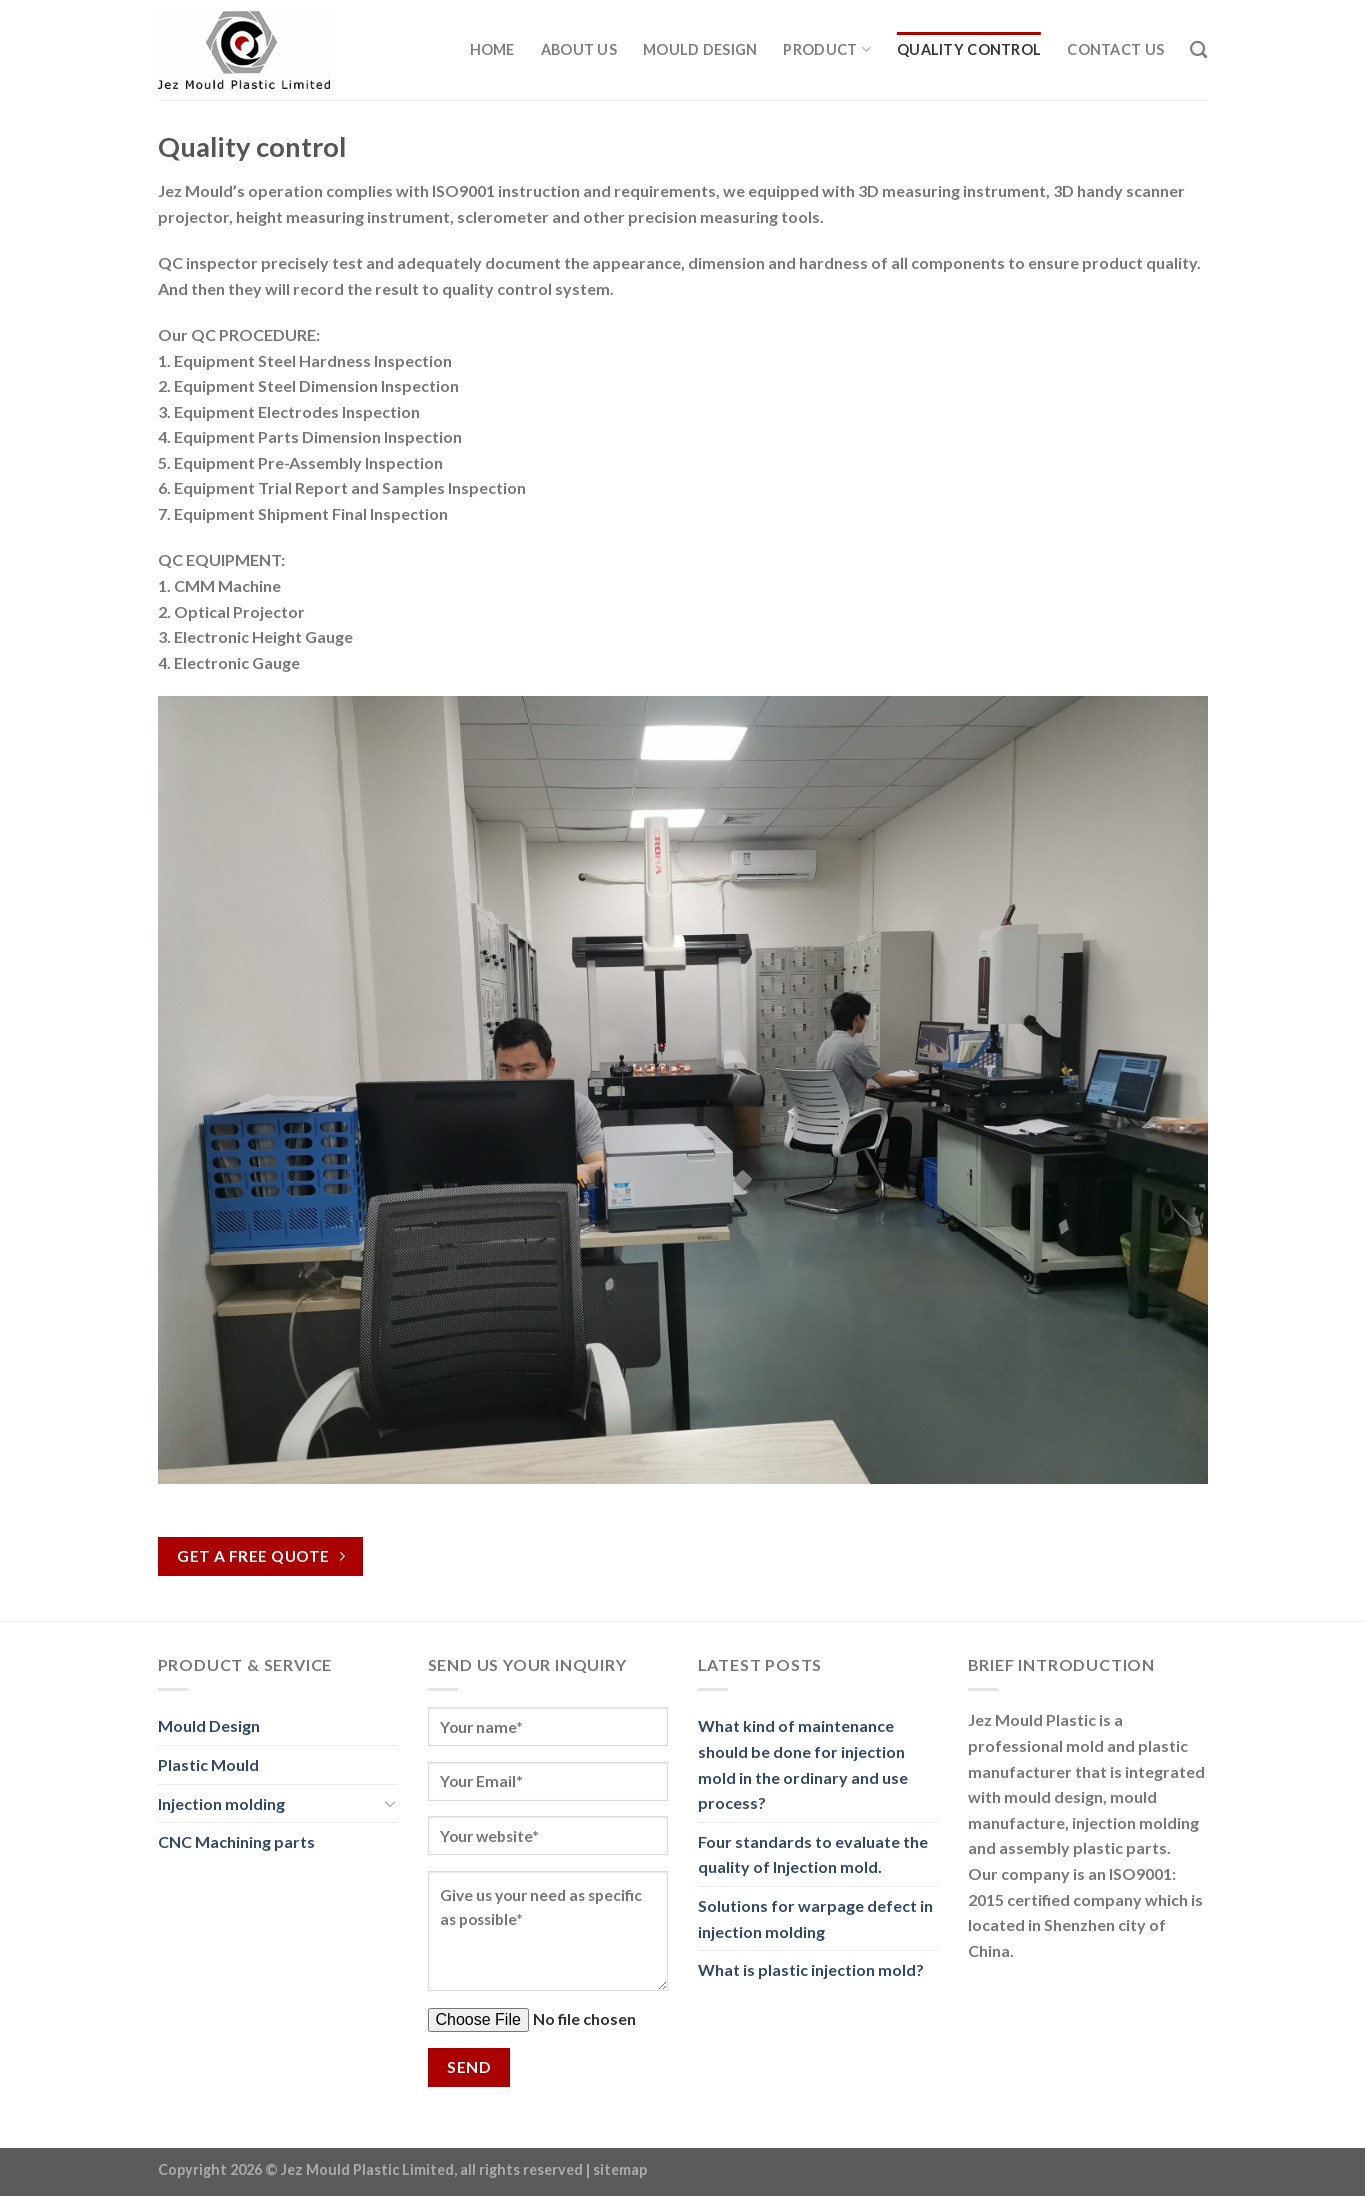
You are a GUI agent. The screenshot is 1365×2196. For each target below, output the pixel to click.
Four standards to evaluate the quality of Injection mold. (813, 1854)
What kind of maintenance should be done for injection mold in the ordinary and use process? (803, 1764)
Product (827, 49)
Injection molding (221, 1803)
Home (492, 49)
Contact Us (1115, 49)
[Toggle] (390, 1803)
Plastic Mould (208, 1764)
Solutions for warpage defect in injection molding (815, 1918)
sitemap (620, 2169)
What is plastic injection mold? (811, 1969)
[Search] (1198, 50)
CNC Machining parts (236, 1841)
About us (579, 49)
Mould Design (700, 49)
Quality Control (969, 49)
